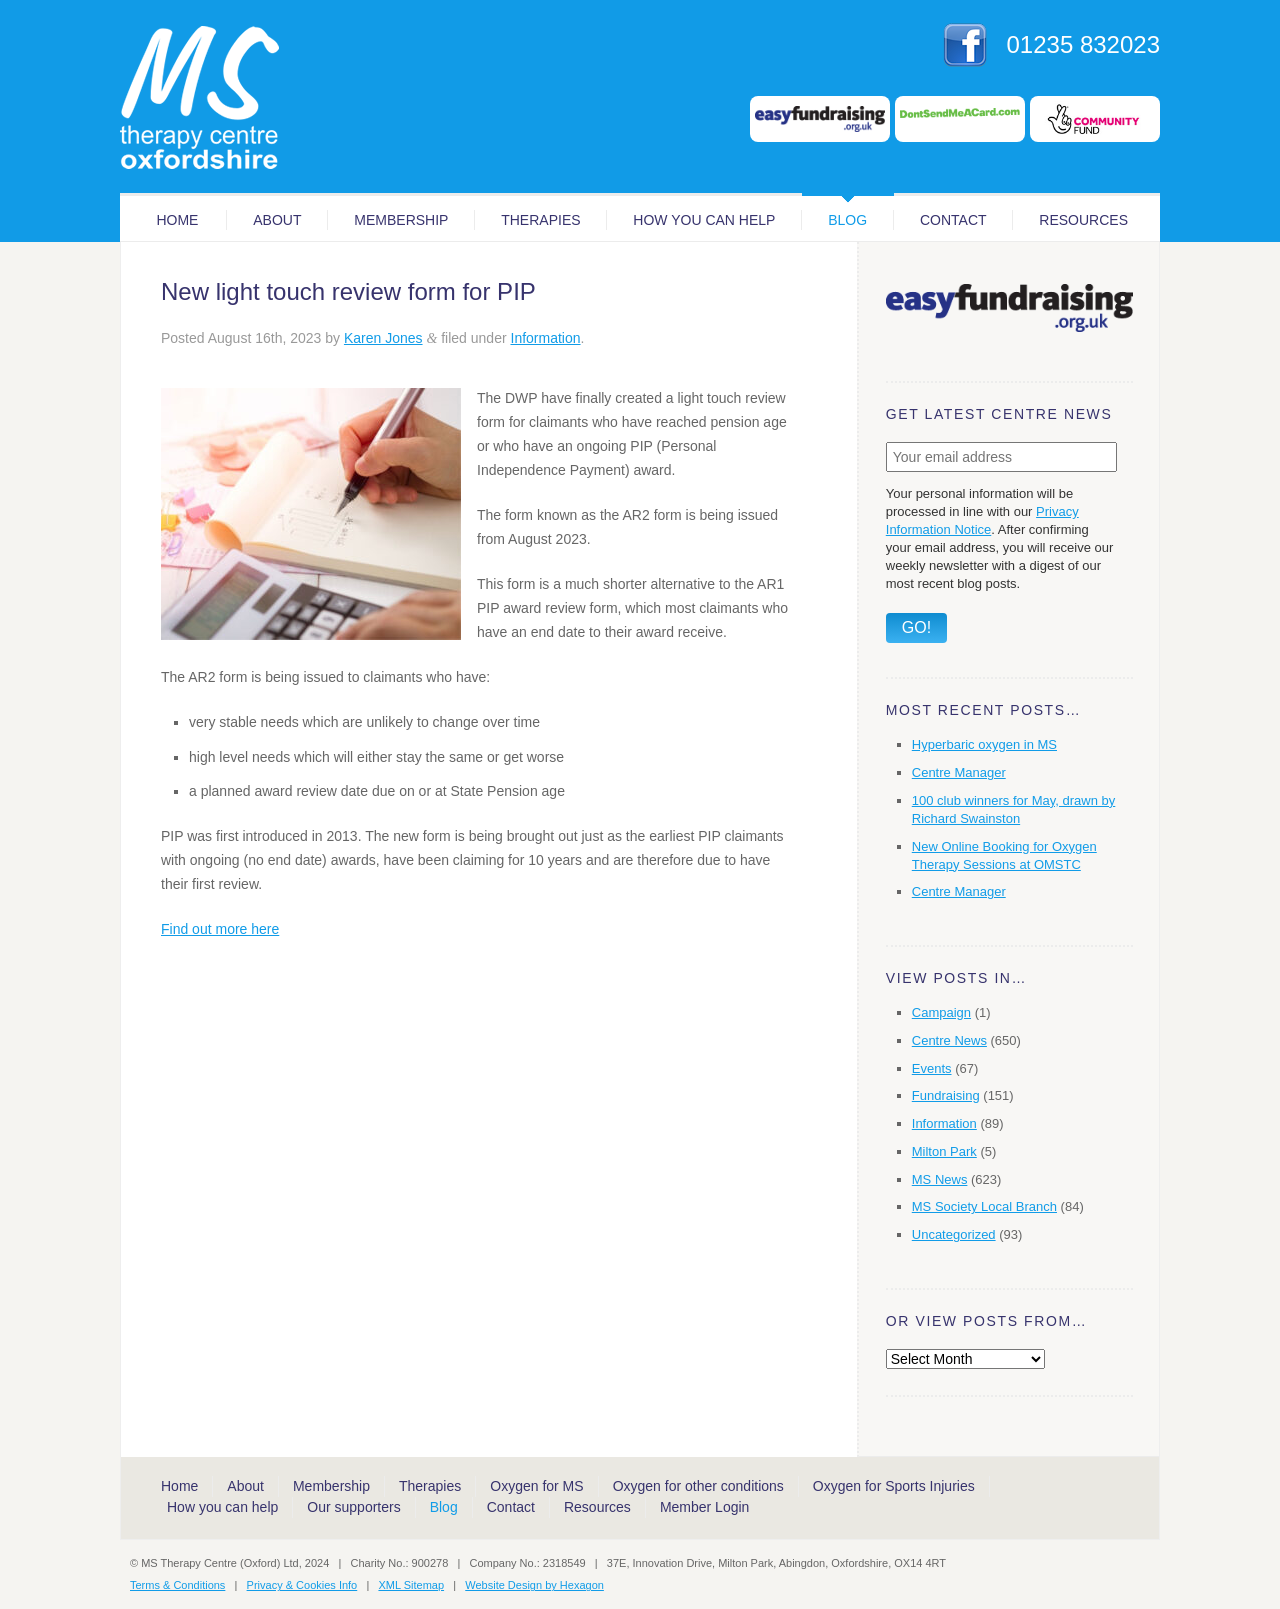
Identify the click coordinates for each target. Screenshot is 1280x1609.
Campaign (941, 1012)
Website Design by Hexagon (534, 1585)
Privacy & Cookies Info (302, 1585)
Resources (1083, 220)
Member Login (705, 1507)
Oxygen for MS (536, 1486)
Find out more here (220, 929)
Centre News (949, 1040)
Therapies (540, 220)
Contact (953, 220)
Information (546, 338)
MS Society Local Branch (984, 1206)
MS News (940, 1179)
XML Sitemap (411, 1585)
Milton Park (944, 1151)
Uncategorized (954, 1234)
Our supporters (353, 1507)
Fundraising (946, 1095)
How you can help (704, 220)
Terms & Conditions (177, 1585)
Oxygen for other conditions (698, 1486)
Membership (401, 220)
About (277, 220)
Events (932, 1068)
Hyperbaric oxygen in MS (984, 744)
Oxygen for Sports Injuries (894, 1486)
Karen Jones (383, 338)
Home (177, 220)
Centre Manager (959, 772)
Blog (847, 220)
